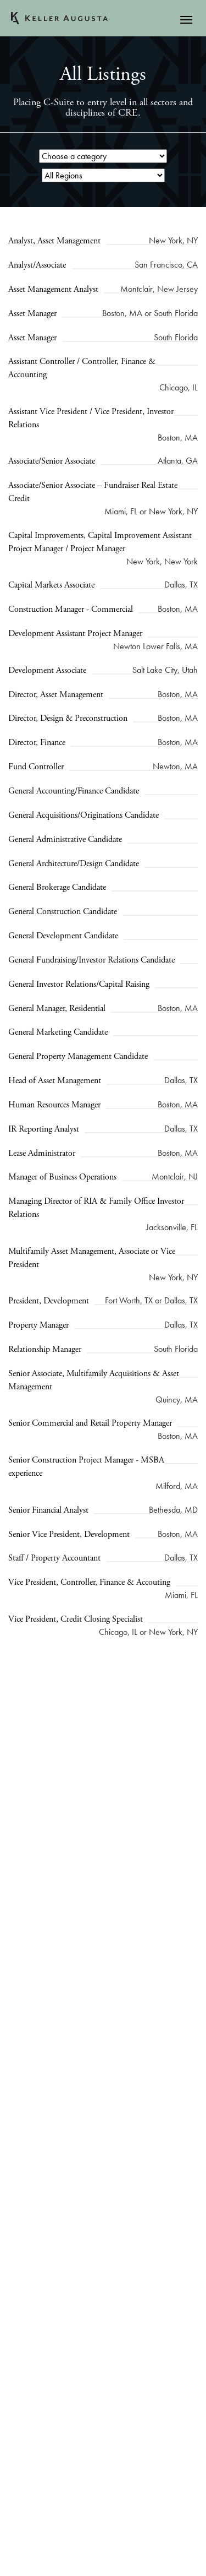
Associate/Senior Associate (51, 461)
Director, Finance (36, 742)
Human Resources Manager (54, 1105)
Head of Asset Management (54, 1080)
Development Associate (47, 670)
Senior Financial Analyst (48, 1510)
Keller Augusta (59, 18)
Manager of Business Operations (62, 1177)
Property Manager (38, 1325)
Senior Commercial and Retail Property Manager (90, 1423)
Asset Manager (32, 313)
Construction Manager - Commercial (70, 609)
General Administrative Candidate (65, 839)
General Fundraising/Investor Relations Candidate (91, 960)
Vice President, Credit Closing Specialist (75, 1619)
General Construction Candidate (62, 911)
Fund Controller (36, 767)
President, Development (48, 1301)
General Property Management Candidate (78, 1056)
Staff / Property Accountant (54, 1558)
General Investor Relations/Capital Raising (78, 984)
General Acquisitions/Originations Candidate (83, 815)
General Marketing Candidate (58, 1032)
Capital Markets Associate (51, 585)
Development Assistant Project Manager (75, 633)
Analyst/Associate (37, 265)
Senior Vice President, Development (69, 1534)
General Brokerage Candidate (57, 887)
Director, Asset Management (55, 694)
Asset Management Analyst (53, 289)
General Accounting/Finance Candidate (73, 791)
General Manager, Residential (56, 1008)
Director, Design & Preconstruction (67, 718)
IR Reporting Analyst (43, 1129)
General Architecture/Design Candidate (73, 863)
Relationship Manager (44, 1349)
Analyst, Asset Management (54, 241)
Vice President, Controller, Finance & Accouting (89, 1582)
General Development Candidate (63, 936)
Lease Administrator (41, 1153)
